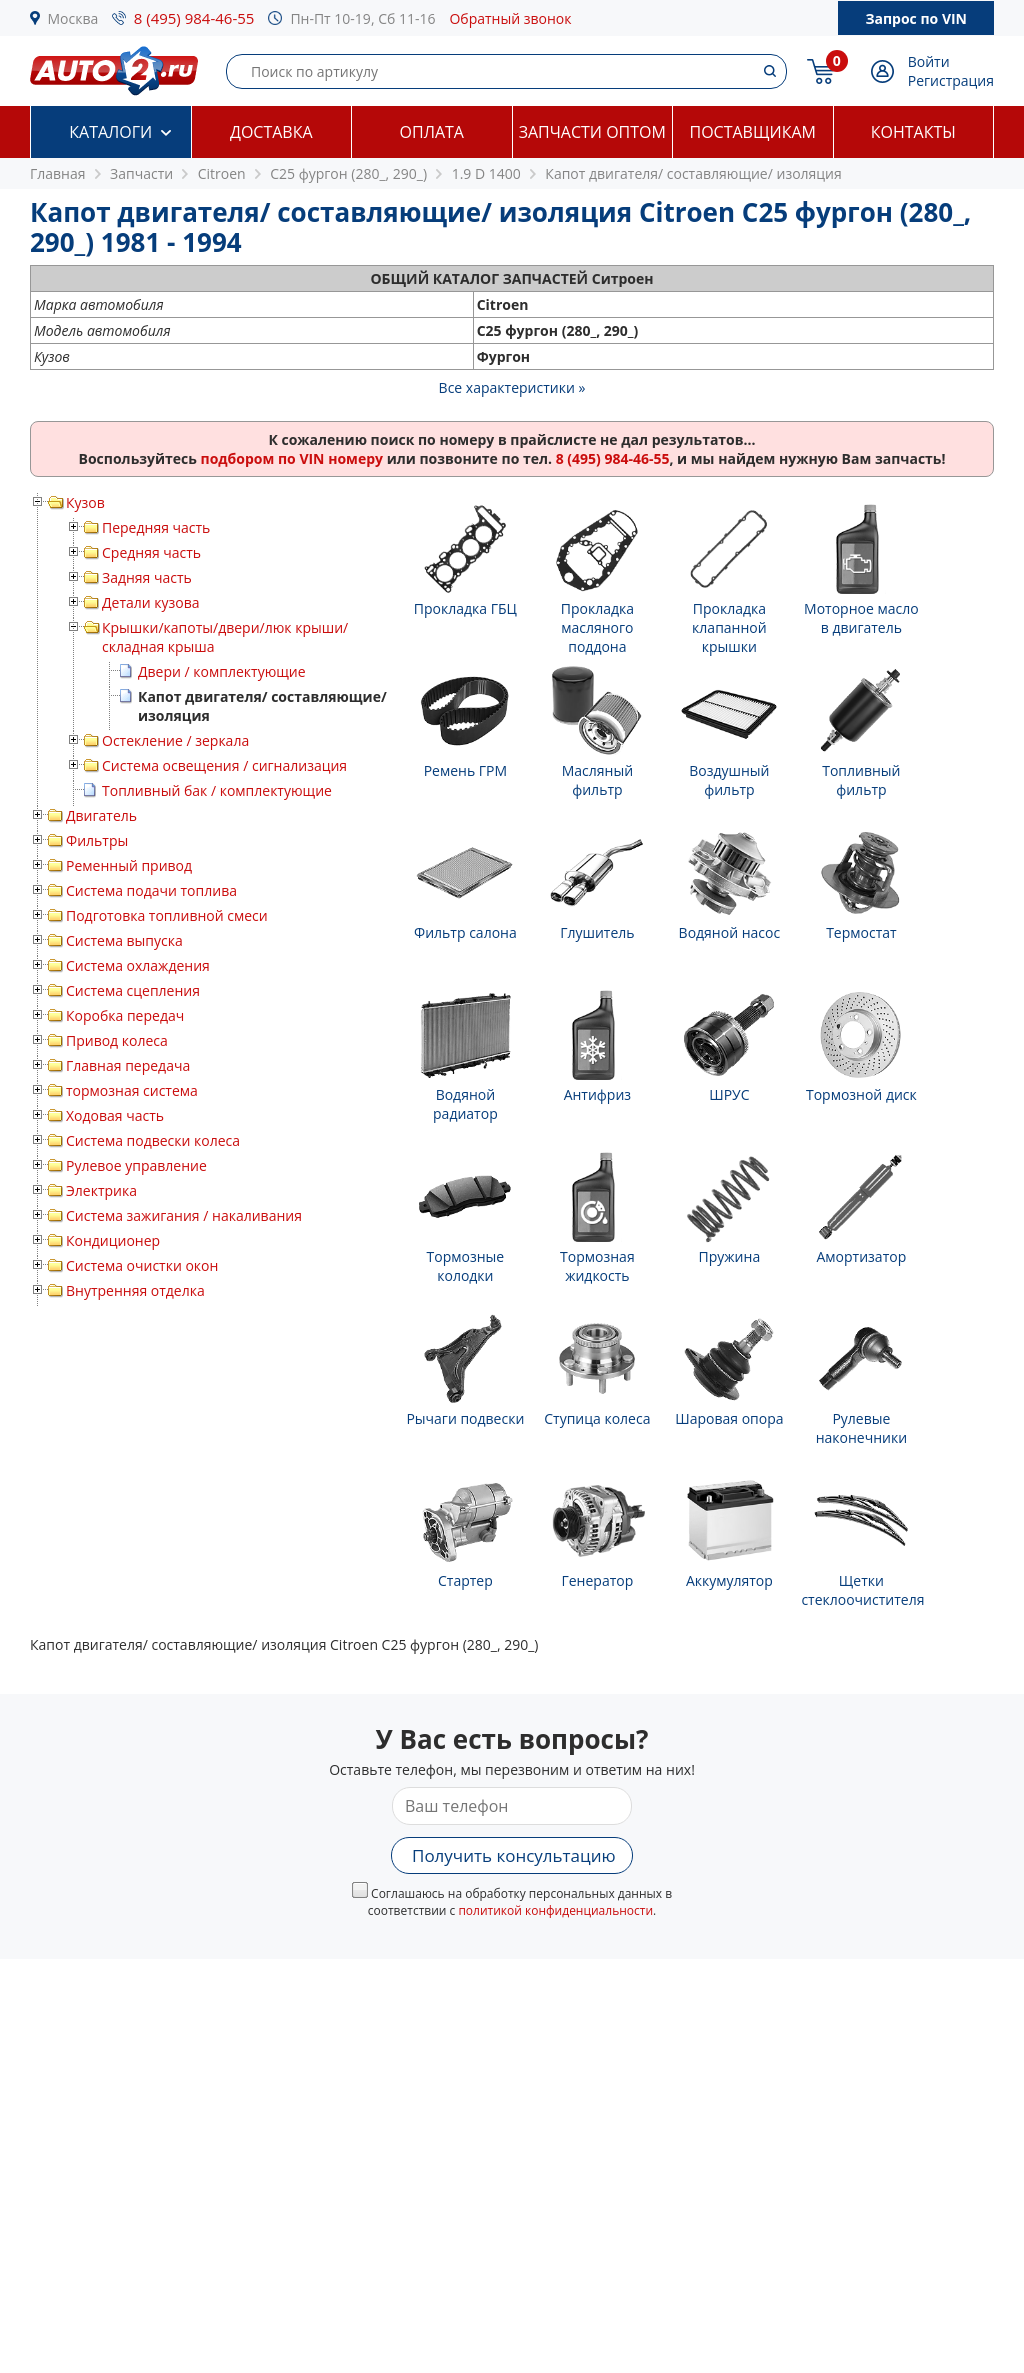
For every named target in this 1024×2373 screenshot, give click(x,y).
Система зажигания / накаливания (184, 1215)
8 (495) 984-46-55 (194, 18)
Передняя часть (156, 527)
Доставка (271, 132)
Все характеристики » (512, 387)
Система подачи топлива (151, 890)
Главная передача (128, 1065)
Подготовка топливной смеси (167, 915)
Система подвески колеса (153, 1140)
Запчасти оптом (592, 132)
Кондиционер (113, 1240)
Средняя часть (151, 552)
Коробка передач (125, 1015)
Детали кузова (151, 602)
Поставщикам (753, 132)
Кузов (85, 502)
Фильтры (97, 840)
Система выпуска (124, 940)
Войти (929, 61)
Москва (73, 18)
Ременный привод (129, 865)
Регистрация (951, 80)
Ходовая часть (115, 1115)
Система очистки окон (142, 1265)
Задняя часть (147, 577)
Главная (58, 173)
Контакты (913, 132)
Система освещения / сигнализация (224, 765)
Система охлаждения (138, 965)
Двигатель (101, 815)
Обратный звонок (510, 18)
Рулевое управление (136, 1165)
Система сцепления (133, 990)
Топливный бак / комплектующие (217, 790)
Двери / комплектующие (222, 671)
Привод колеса (117, 1040)
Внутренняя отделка (135, 1290)
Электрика (101, 1190)
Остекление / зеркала (175, 740)
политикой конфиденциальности (555, 1910)
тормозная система (132, 1090)
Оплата (432, 132)
